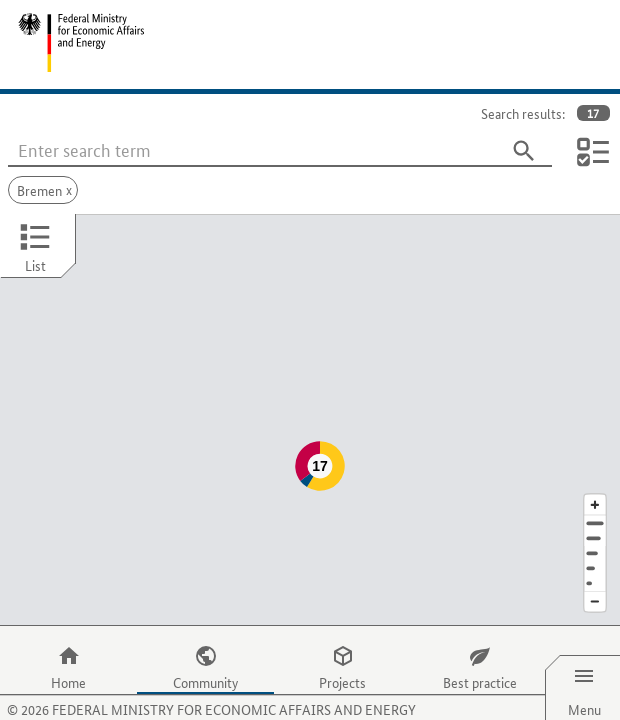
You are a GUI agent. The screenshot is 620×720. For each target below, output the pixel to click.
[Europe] (595, 543)
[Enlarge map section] (595, 464)
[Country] (595, 528)
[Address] (595, 483)
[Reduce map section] (595, 562)
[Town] (595, 498)
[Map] (310, 400)
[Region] (595, 513)
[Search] (524, 151)
